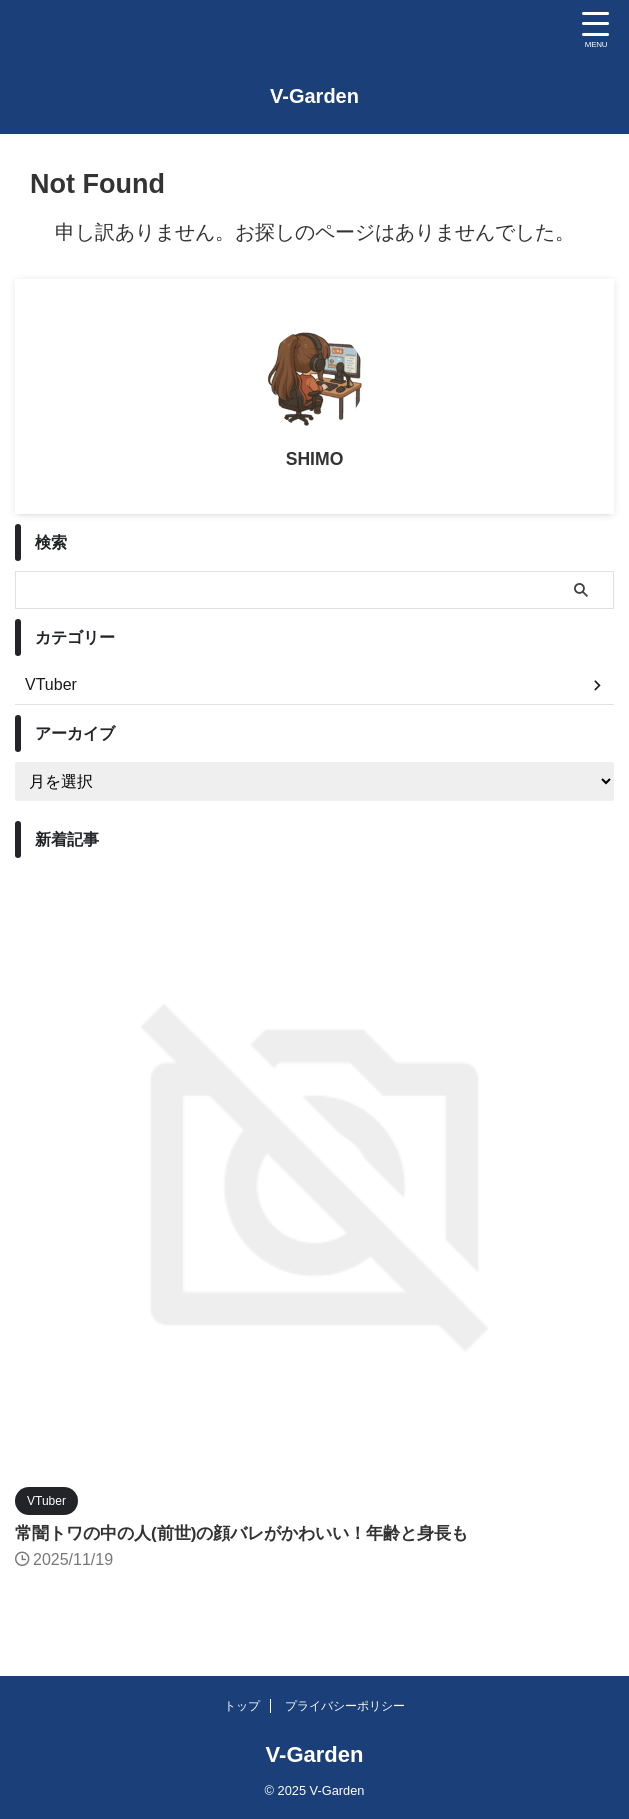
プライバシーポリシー (345, 1706)
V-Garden (314, 96)
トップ (242, 1706)
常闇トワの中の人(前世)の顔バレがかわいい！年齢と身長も (255, 1533)
